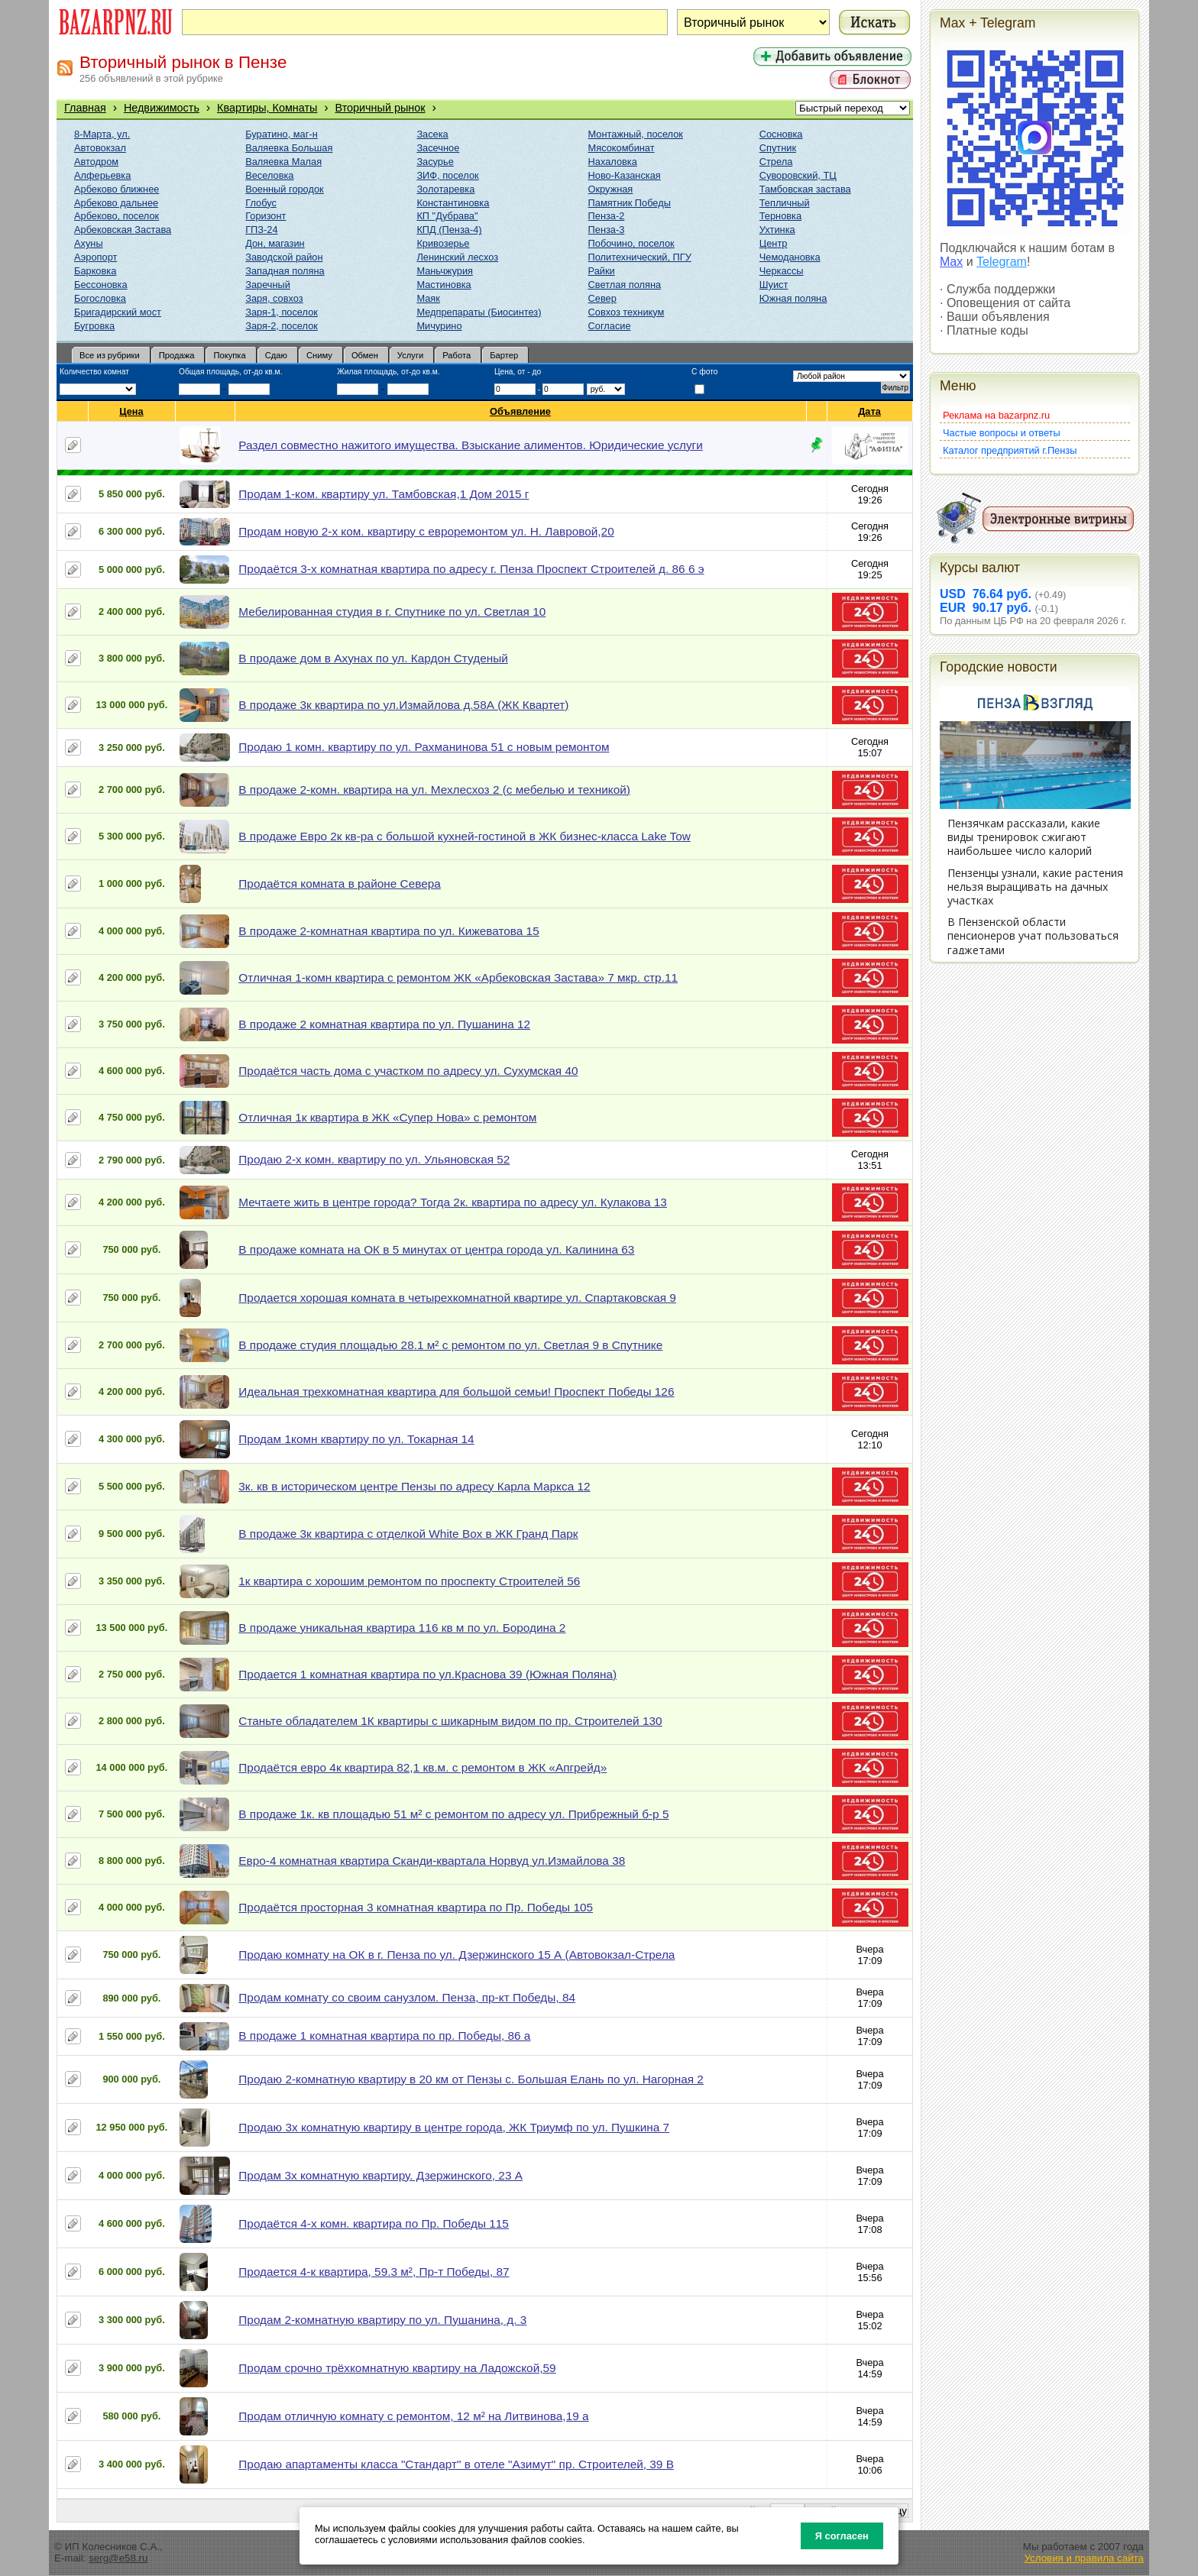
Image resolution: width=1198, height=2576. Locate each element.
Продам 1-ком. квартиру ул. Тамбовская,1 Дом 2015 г (383, 493)
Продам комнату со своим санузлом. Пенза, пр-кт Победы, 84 (406, 1997)
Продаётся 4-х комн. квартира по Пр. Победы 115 (373, 2223)
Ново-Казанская (624, 175)
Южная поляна (793, 298)
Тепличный (784, 203)
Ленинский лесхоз (457, 257)
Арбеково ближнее (116, 189)
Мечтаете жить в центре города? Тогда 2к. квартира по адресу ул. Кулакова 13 (452, 1202)
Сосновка (781, 134)
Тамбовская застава (805, 189)
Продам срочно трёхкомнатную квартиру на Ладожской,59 (396, 2367)
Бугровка (94, 326)
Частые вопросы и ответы (1001, 433)
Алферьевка (102, 175)
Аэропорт (95, 257)
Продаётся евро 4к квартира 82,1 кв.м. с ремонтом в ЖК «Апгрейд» (422, 1767)
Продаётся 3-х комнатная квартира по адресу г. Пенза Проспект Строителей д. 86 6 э (471, 568)
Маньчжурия (444, 271)
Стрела (776, 161)
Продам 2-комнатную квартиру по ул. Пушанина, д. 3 (382, 2319)
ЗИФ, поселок (447, 175)
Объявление (521, 411)
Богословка (100, 298)
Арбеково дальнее (116, 203)
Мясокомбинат (621, 148)
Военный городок (284, 189)
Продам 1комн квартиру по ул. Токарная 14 (356, 1438)
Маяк (427, 298)
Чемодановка (790, 257)
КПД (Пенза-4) (448, 229)
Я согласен (842, 2536)
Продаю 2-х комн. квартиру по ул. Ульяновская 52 (374, 1159)
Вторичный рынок (380, 108)
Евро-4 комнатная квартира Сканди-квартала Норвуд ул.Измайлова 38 (431, 1860)
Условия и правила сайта (1084, 2558)
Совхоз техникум (626, 312)
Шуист (773, 284)
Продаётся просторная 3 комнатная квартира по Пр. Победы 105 (415, 1907)
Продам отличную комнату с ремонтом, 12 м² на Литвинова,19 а (413, 2415)
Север (602, 298)
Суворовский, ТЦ (798, 175)
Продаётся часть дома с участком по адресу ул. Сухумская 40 (408, 1070)
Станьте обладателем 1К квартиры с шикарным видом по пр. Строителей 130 (450, 1720)
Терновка (780, 216)
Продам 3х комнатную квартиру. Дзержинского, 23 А (380, 2175)
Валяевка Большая (288, 148)
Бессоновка (101, 284)
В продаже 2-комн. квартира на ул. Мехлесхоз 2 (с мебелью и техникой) (434, 789)
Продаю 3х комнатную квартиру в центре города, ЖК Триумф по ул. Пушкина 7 (453, 2127)
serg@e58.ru (118, 2558)
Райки (601, 271)
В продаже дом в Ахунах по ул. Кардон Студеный (372, 658)
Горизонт (265, 216)
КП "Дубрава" (447, 216)
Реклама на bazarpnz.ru (996, 415)
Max (951, 261)
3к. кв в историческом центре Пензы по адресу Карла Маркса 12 (414, 1486)
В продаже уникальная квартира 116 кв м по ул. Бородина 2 (401, 1627)
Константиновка (452, 203)
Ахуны (88, 243)
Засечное (437, 148)
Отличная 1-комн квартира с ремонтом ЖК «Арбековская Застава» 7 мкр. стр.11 (458, 977)
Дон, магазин (274, 243)
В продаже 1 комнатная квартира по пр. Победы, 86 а (384, 2035)
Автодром (96, 161)
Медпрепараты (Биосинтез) (478, 312)
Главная (85, 108)
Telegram (1001, 261)
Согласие (609, 326)
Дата (870, 411)
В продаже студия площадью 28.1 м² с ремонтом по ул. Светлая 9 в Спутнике (450, 1344)
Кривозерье (442, 243)
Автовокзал (100, 148)
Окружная (610, 189)
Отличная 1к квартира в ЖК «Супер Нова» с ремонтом (387, 1117)
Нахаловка (612, 161)
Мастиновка (443, 284)
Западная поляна (284, 271)
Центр (773, 243)
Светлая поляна (625, 284)
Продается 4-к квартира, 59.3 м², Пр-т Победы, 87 (373, 2271)
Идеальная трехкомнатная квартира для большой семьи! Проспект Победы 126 (456, 1391)
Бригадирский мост (117, 312)
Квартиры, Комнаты (267, 108)
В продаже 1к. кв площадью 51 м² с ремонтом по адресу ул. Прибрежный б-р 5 (453, 1813)
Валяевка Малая (283, 161)
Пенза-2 (606, 216)
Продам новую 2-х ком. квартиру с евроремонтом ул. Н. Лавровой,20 (426, 531)
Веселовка (269, 175)
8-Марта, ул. (102, 134)
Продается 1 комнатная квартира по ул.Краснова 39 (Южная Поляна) (427, 1674)
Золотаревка (445, 189)
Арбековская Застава (122, 229)
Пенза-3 (606, 229)
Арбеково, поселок (116, 216)
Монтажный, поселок (635, 134)
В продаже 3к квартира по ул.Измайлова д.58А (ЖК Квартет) (403, 704)
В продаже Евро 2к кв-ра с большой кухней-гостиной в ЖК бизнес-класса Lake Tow (464, 836)
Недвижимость (161, 108)
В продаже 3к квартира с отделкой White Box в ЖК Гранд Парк (408, 1533)
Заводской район (283, 257)
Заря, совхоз (274, 298)
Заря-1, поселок (281, 312)
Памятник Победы (629, 203)
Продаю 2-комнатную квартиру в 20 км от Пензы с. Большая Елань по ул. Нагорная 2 (471, 2079)
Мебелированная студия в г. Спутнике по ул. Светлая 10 (392, 611)
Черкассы (781, 271)
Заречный (267, 284)
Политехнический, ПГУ (639, 257)
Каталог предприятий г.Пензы (1010, 450)
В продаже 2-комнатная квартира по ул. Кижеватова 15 (388, 930)
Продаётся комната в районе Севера (339, 883)
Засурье (434, 161)
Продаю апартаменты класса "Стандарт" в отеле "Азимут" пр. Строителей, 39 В (456, 2464)
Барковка (95, 271)
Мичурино (438, 326)
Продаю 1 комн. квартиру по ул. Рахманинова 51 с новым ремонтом (423, 746)
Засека (432, 134)
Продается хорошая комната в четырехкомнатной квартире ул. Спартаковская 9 (457, 1297)
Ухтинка (777, 229)
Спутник (777, 148)
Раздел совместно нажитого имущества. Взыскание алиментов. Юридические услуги (470, 445)
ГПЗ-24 (261, 229)
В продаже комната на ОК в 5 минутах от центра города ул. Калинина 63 (436, 1249)
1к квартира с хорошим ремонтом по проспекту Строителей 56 (409, 1580)
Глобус (261, 203)
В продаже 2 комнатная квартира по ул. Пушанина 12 (384, 1024)
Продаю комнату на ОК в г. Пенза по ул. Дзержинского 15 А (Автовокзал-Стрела (456, 1954)
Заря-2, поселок (281, 326)
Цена (131, 411)
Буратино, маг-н (281, 134)
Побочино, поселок (631, 243)
